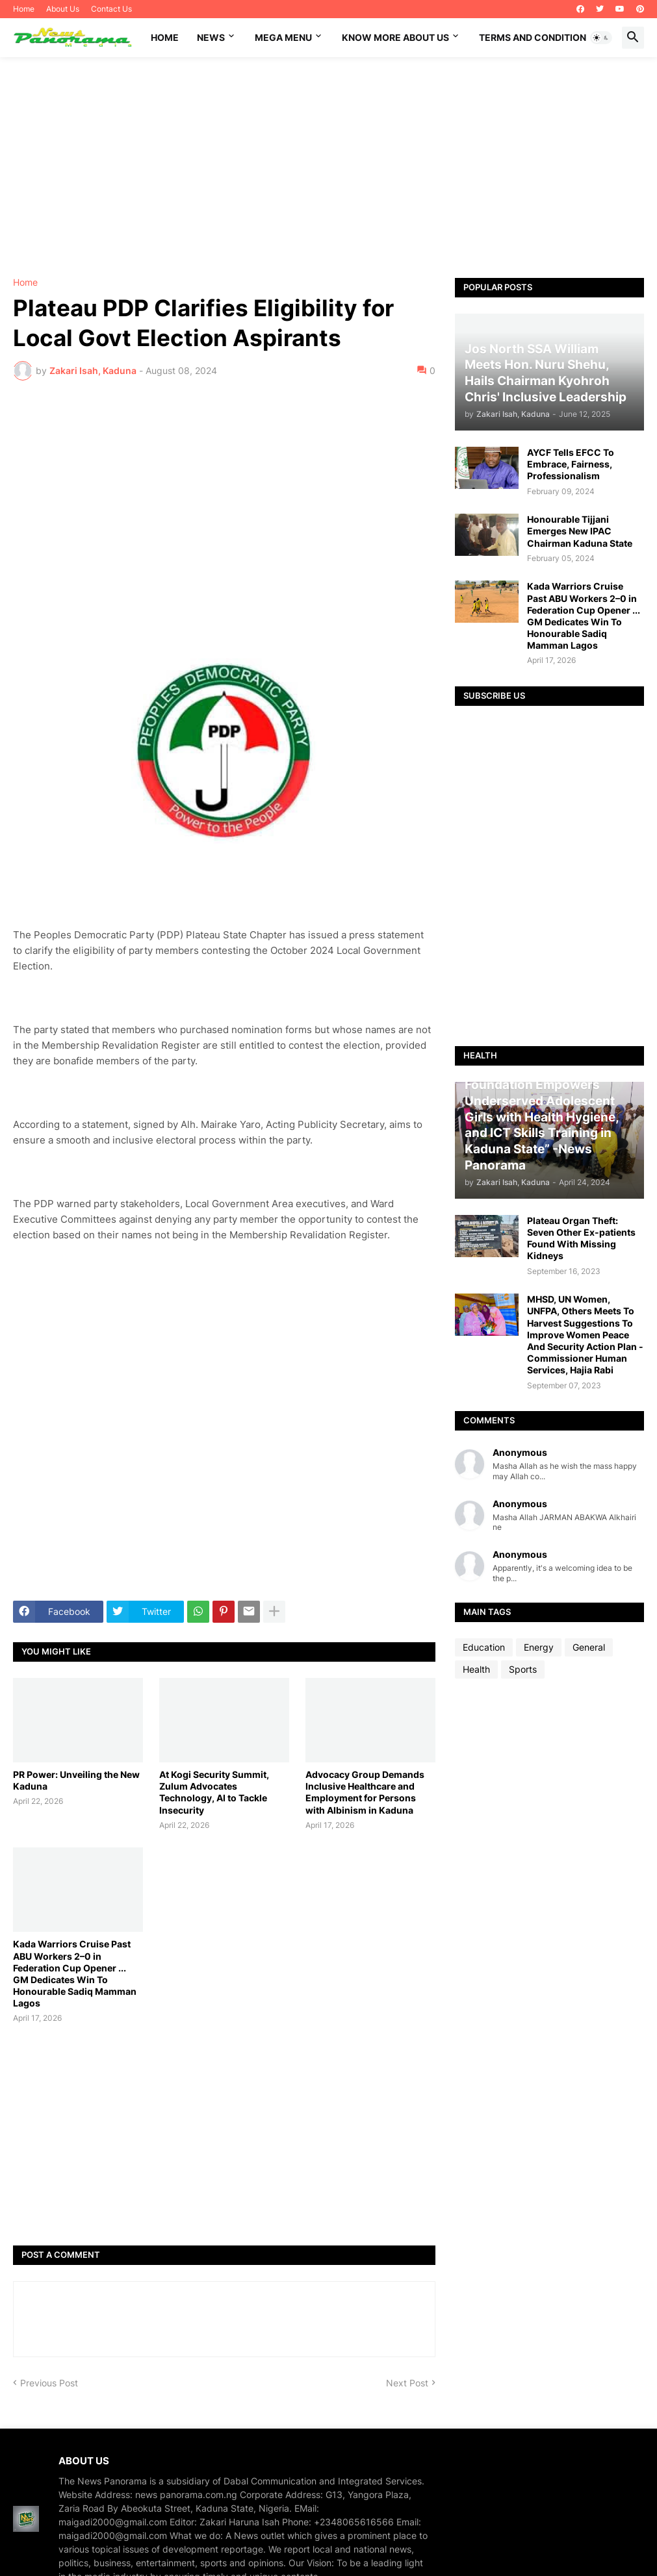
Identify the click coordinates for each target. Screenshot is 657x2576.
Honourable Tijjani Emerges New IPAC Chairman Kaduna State (579, 531)
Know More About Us (395, 37)
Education (484, 1647)
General (589, 1647)
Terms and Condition (532, 37)
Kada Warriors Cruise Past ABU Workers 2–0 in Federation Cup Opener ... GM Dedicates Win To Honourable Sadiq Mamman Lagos (74, 1973)
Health (476, 1669)
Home (23, 9)
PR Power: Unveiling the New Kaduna (76, 1780)
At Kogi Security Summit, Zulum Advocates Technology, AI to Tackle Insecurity (214, 1792)
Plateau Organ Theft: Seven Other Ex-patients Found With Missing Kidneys (581, 1238)
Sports (523, 1669)
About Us (62, 9)
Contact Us (111, 9)
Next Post (407, 2382)
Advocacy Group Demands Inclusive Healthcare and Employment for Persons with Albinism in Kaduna (364, 1792)
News (211, 37)
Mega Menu (283, 37)
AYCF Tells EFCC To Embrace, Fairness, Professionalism (570, 464)
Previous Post (49, 2382)
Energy (539, 1647)
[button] (601, 37)
